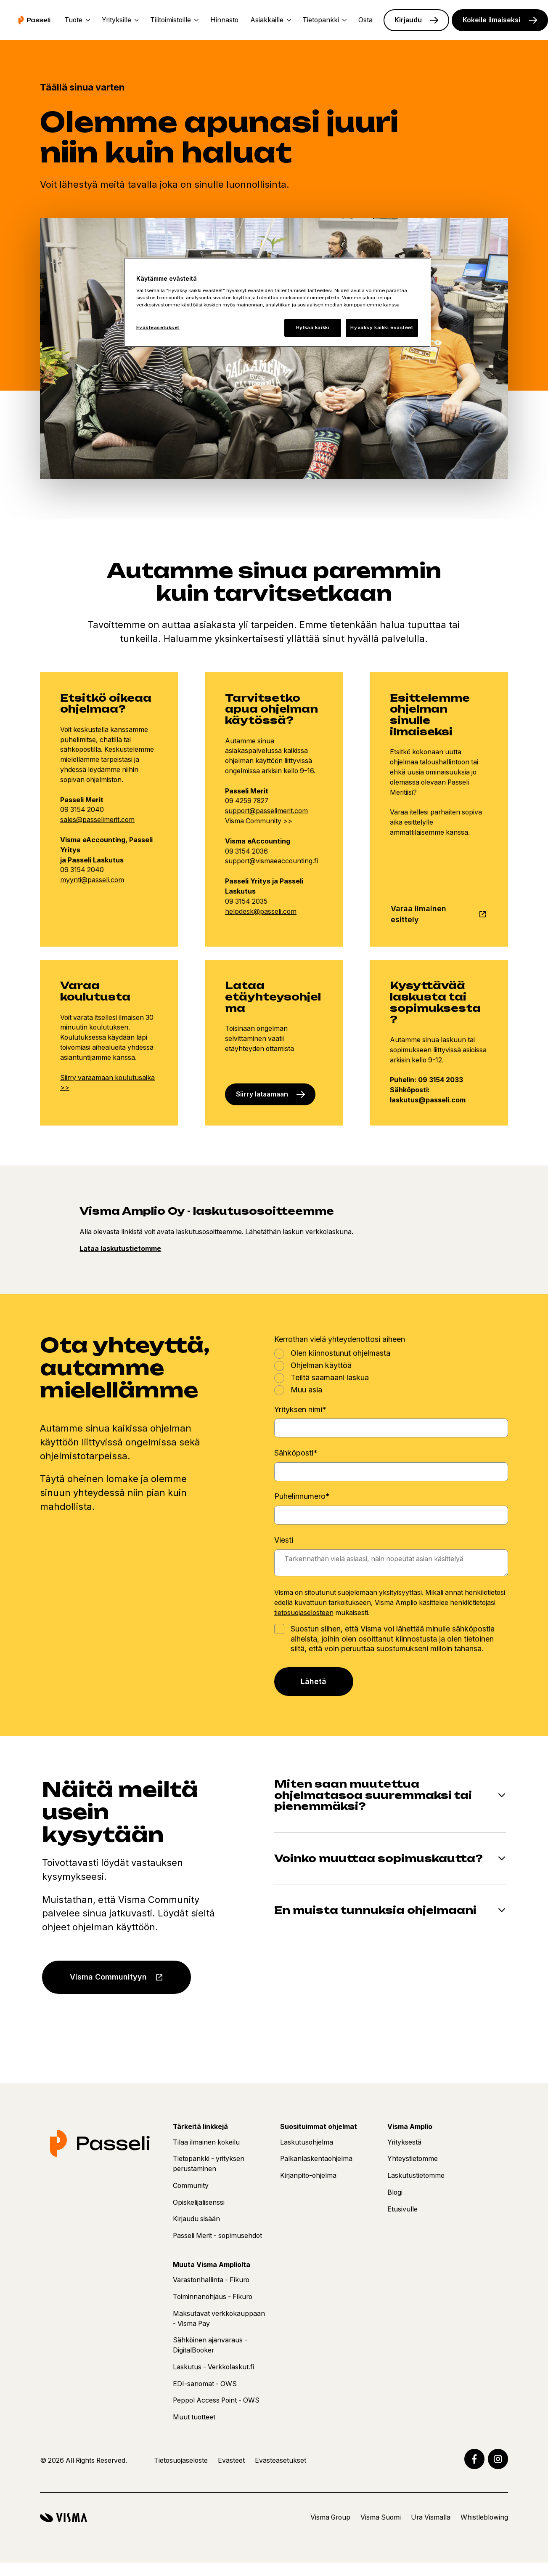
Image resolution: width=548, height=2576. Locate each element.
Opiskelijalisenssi (199, 2202)
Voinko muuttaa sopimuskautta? (378, 1858)
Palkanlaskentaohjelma (316, 2159)
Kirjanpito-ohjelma (308, 2175)
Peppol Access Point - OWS (216, 2400)
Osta (365, 20)
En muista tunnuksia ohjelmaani (375, 1910)
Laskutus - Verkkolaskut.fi (213, 2367)
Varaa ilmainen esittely (418, 914)
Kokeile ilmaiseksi (491, 20)
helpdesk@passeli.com (261, 911)
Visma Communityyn (108, 1976)
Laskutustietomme (416, 2175)
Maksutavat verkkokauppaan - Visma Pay (219, 2319)
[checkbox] (391, 1371)
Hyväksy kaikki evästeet (381, 327)
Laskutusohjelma (306, 2142)
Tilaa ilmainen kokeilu (206, 2142)
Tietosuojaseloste (181, 2460)
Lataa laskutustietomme (120, 1249)
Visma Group (330, 2517)
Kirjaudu (408, 20)
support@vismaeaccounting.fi (271, 861)
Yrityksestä (404, 2142)
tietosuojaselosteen (304, 1613)
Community (191, 2186)
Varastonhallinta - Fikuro (211, 2280)
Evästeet (231, 2460)
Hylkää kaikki (312, 327)
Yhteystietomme (412, 2159)
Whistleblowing (484, 2517)
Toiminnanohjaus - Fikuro (212, 2297)
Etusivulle (402, 2209)
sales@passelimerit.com (97, 820)
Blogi (394, 2192)
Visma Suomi (380, 2517)
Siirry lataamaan (262, 1094)
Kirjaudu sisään (196, 2219)
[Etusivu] (34, 20)
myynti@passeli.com (92, 880)
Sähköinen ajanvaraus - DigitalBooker (210, 2345)
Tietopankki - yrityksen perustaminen (208, 2164)
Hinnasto (224, 20)
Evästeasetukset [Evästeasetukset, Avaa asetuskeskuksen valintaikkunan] (158, 327)
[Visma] (63, 2517)
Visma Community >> (258, 821)
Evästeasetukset (280, 2460)
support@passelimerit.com (266, 811)
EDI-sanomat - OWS (205, 2384)
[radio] (391, 1353)
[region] (277, 302)
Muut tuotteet (194, 2417)
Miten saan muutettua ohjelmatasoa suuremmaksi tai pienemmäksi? (373, 1795)
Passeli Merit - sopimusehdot (217, 2236)
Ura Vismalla (430, 2517)
